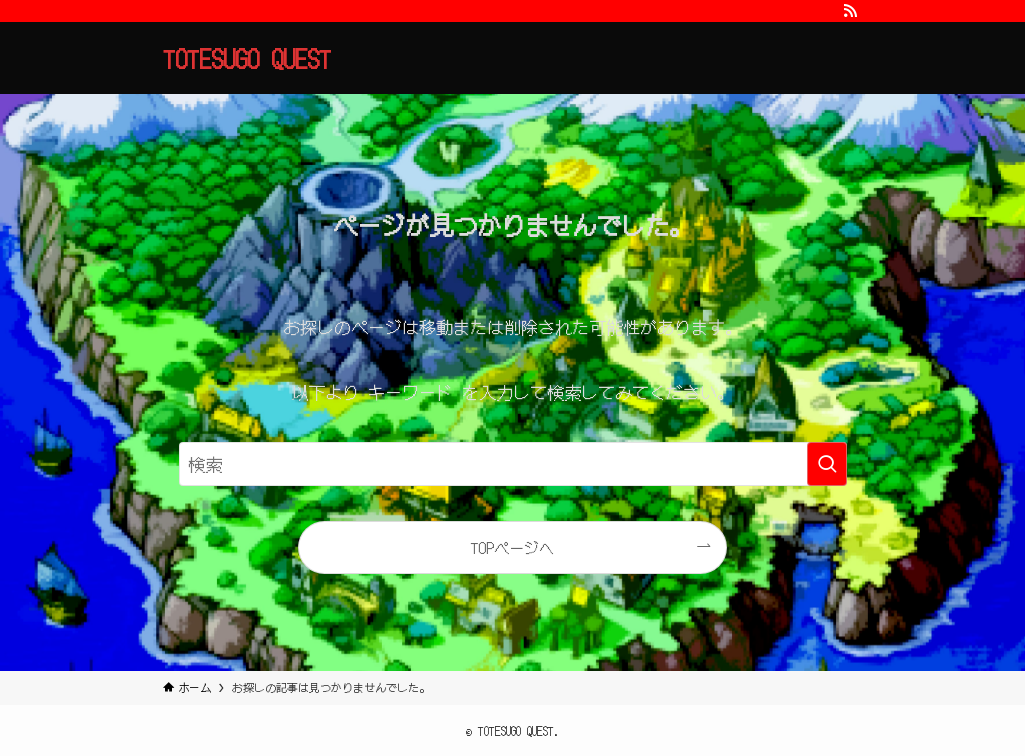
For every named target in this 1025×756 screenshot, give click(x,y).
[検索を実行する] (827, 464)
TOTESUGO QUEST (247, 58)
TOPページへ (512, 547)
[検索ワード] (513, 464)
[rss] (850, 11)
